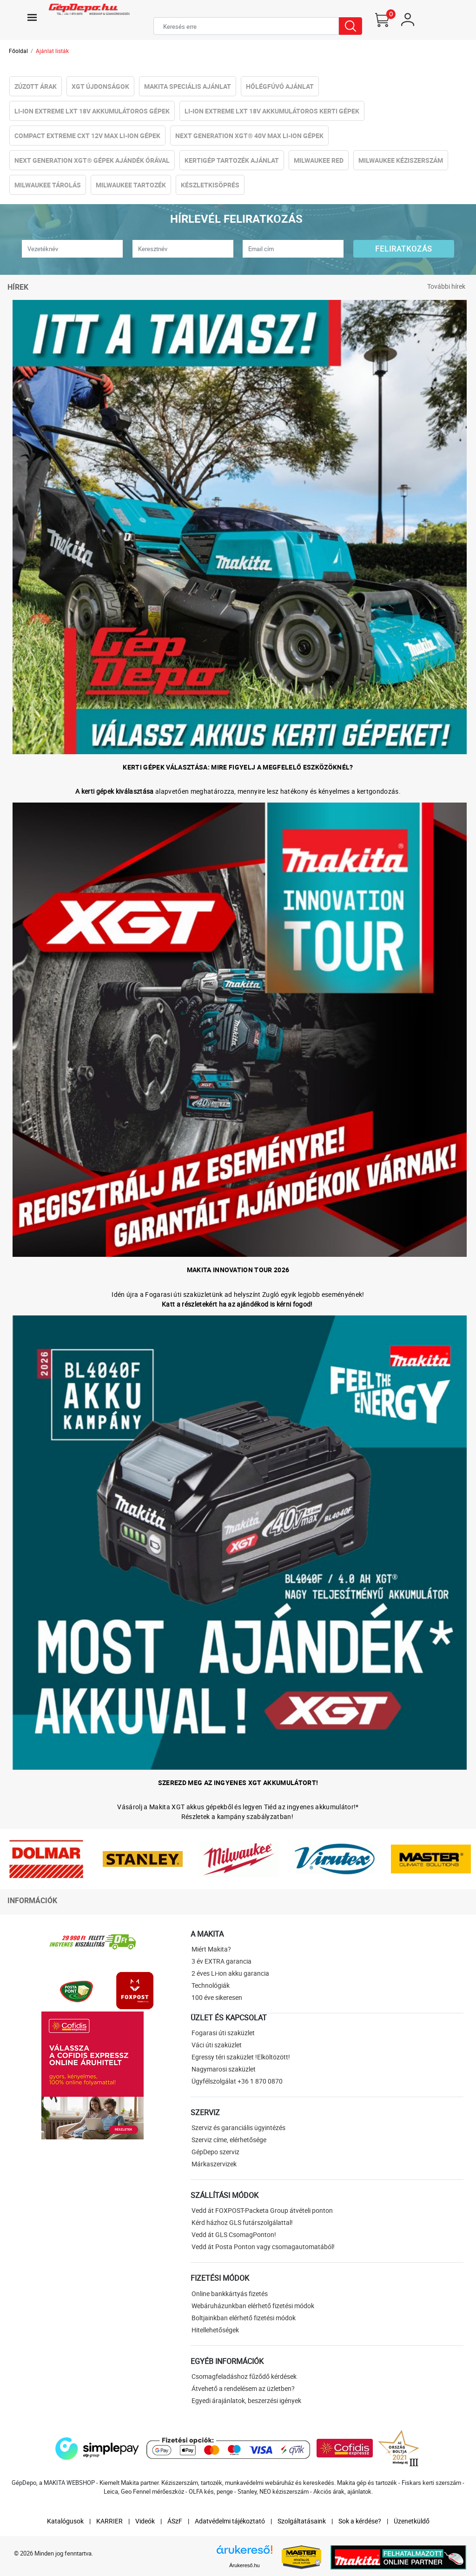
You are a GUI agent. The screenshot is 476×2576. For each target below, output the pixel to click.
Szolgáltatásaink (302, 2520)
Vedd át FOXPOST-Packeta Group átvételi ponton (262, 2210)
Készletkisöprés (210, 184)
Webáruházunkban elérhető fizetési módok (253, 2305)
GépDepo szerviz (215, 2151)
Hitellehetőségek (215, 2329)
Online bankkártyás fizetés (230, 2293)
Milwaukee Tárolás (47, 184)
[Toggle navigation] (32, 17)
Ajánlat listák (52, 50)
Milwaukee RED (319, 160)
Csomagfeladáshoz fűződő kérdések (244, 2376)
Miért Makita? (211, 1949)
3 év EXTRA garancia (221, 1961)
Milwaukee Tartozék (131, 184)
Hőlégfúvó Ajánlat (280, 86)
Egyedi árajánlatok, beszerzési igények (246, 2400)
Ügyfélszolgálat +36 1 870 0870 (237, 2081)
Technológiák (211, 1985)
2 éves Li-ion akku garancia (230, 1973)
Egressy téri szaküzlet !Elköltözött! (241, 2056)
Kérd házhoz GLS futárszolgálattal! (242, 2222)
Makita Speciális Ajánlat (187, 86)
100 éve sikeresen (217, 1997)
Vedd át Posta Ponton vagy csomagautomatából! (263, 2246)
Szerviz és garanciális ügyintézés (238, 2127)
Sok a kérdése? (359, 2520)
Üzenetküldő (412, 2520)
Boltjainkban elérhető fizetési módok (244, 2317)
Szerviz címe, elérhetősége (229, 2139)
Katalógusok (65, 2520)
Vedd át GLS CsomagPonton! (234, 2234)
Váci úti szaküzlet (217, 2044)
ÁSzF (174, 2520)
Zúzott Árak (35, 86)
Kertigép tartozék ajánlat (232, 160)
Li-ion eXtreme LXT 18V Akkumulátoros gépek (92, 110)
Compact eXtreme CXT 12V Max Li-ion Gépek (87, 135)
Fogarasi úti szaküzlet (223, 2032)
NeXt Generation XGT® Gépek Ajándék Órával (92, 160)
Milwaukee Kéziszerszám (400, 160)
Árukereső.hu (244, 2565)
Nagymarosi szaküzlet (224, 2069)
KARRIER (109, 2520)
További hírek (446, 286)
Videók (145, 2520)
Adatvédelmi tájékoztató (230, 2520)
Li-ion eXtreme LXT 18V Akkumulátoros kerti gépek (272, 110)
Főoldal (18, 50)
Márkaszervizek (214, 2163)
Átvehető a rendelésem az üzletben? (243, 2388)
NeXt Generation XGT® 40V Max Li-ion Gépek (249, 135)
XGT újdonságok (100, 86)
